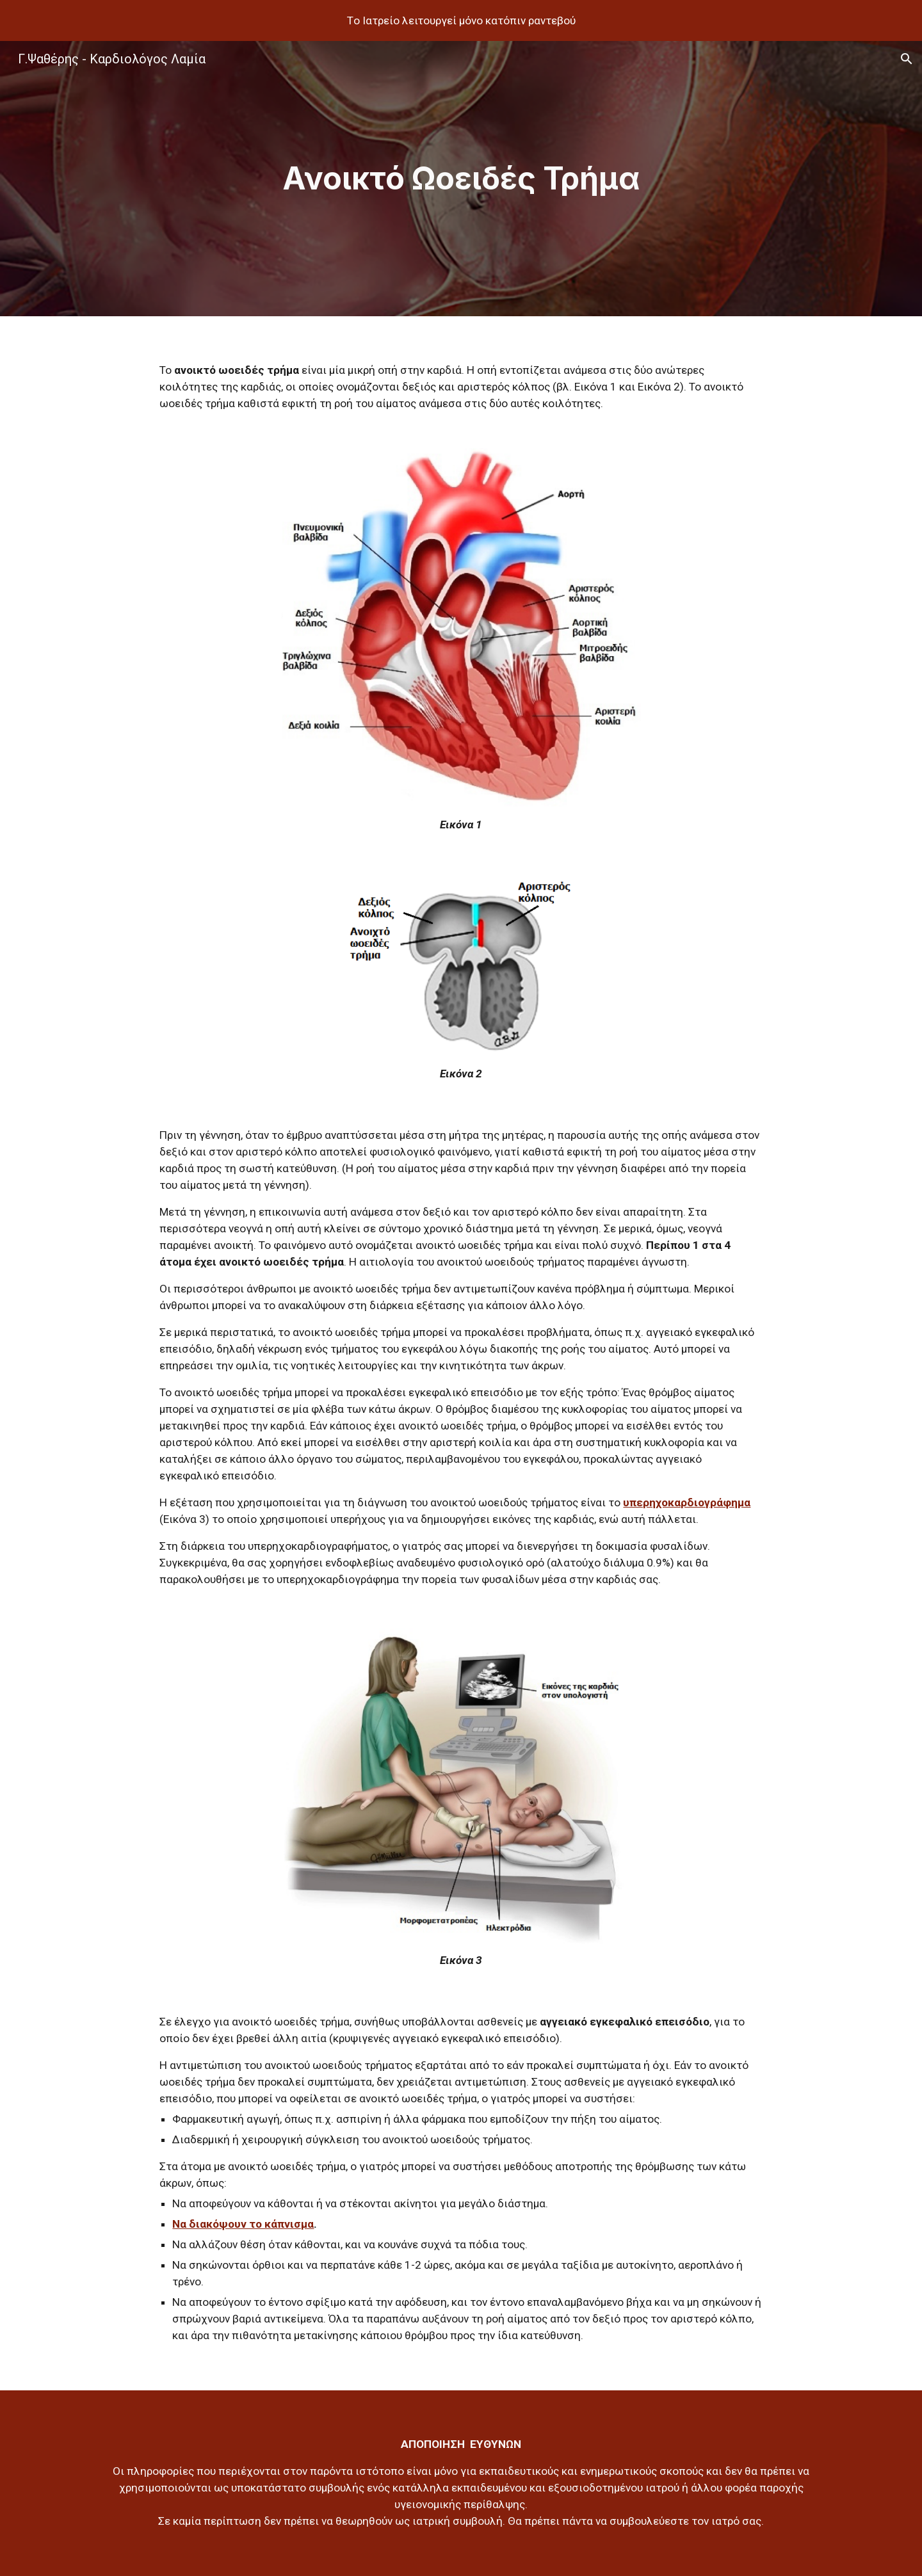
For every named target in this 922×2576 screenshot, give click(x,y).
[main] (461, 178)
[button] (906, 59)
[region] (461, 20)
